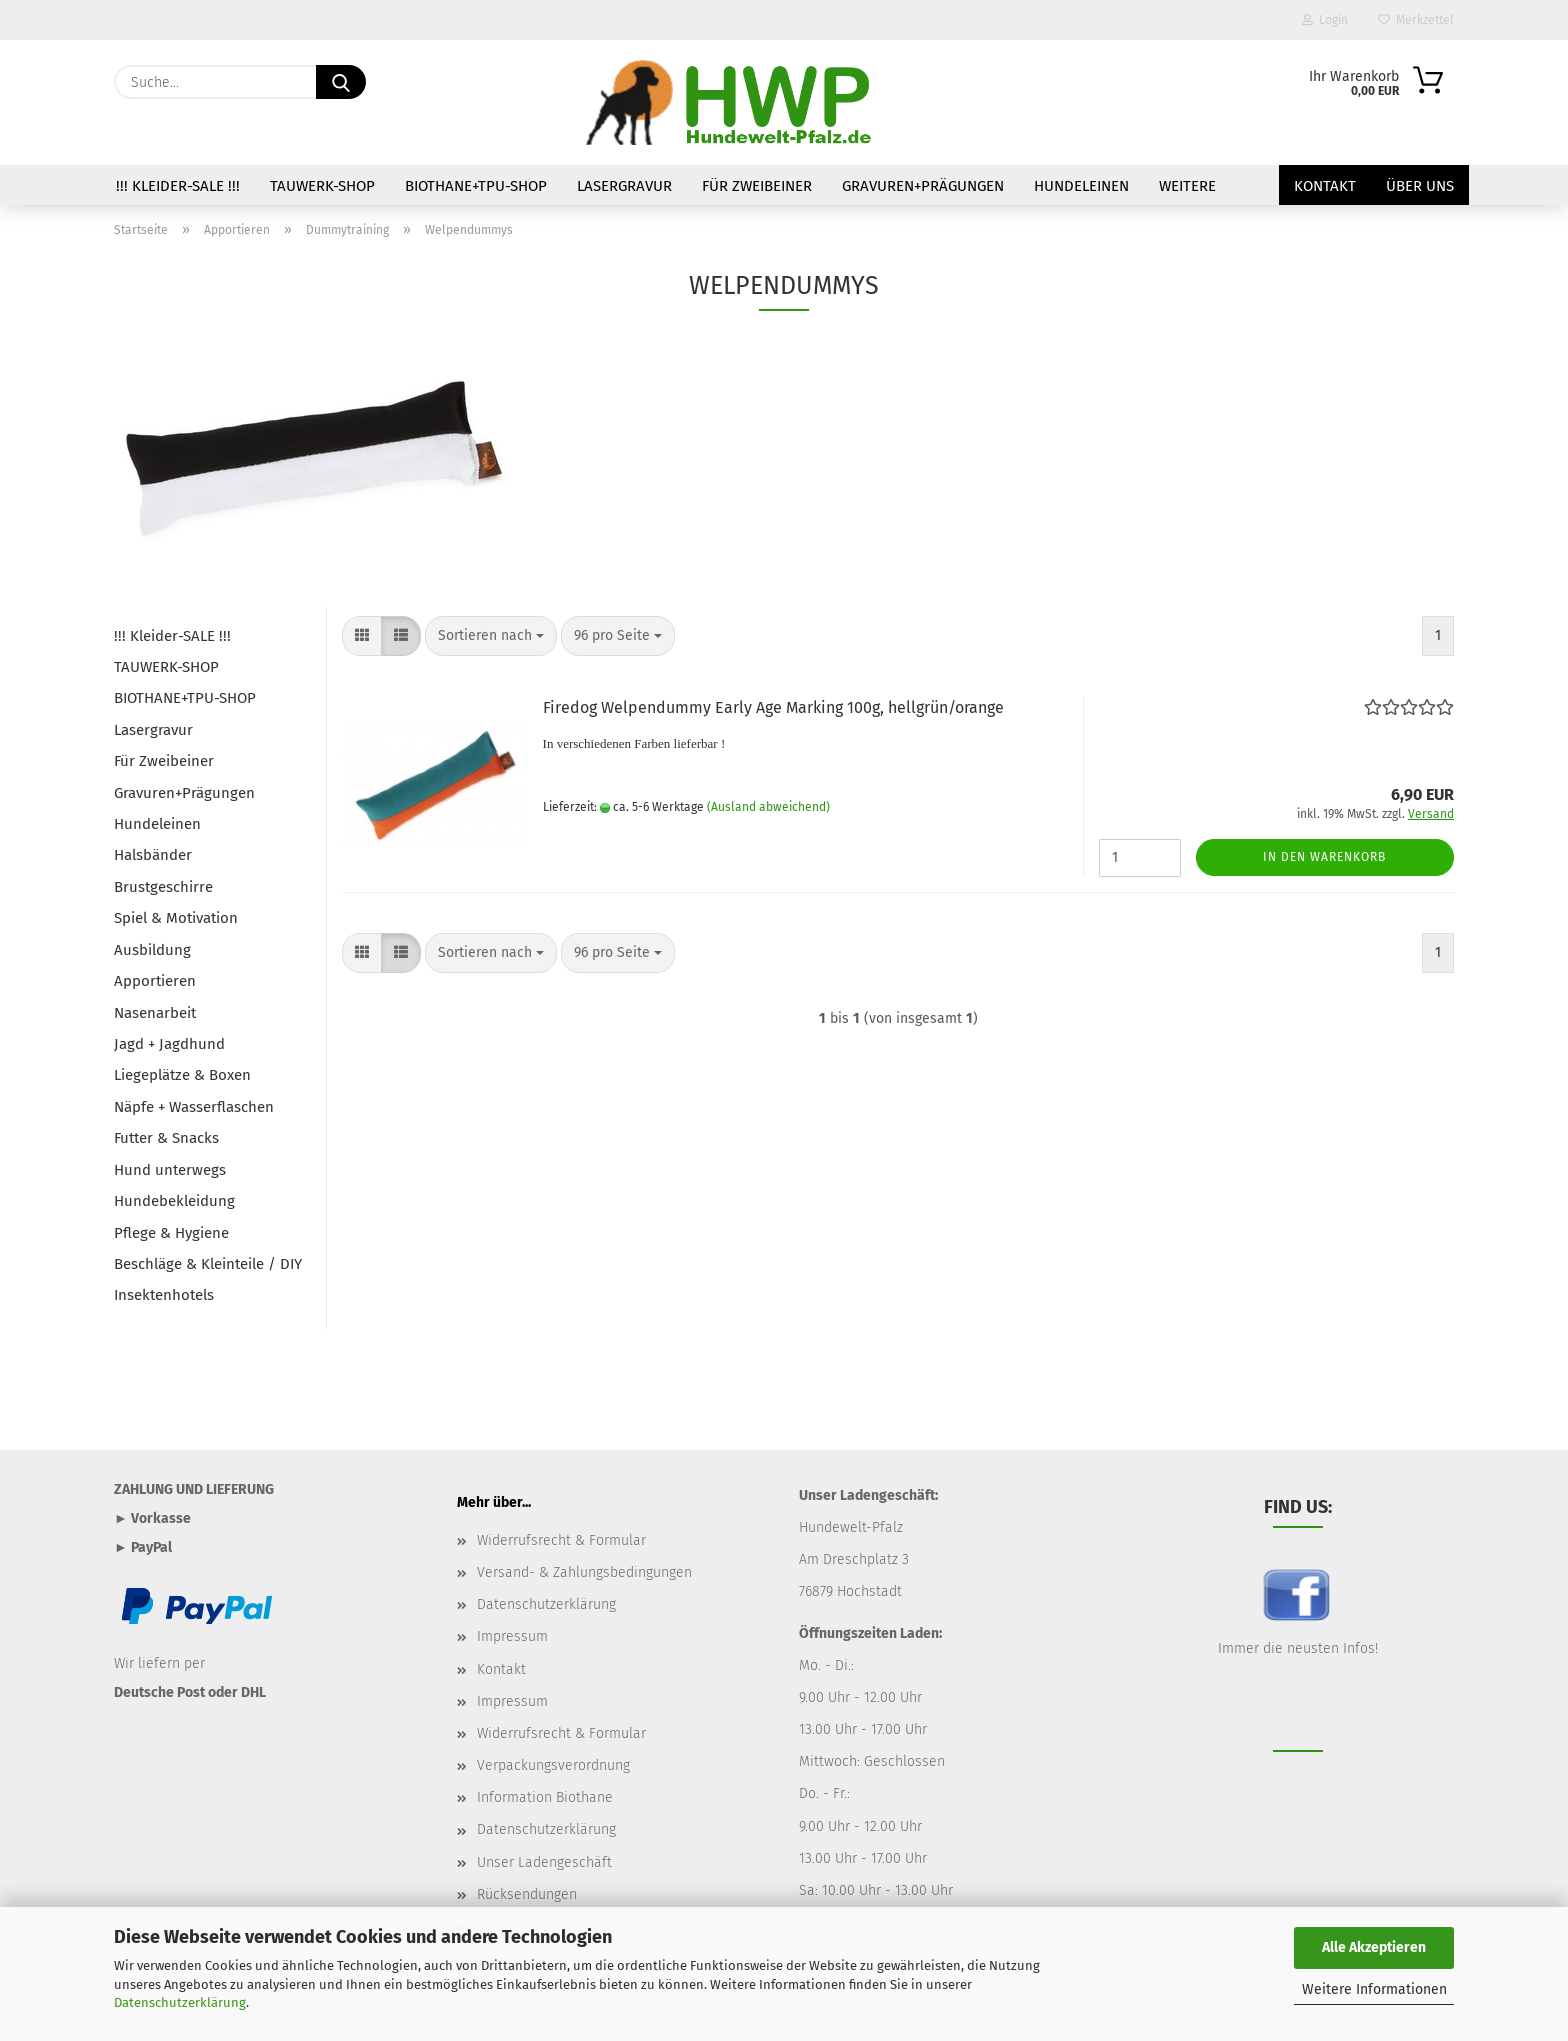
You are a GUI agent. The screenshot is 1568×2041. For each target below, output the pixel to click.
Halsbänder (153, 855)
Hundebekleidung (174, 1201)
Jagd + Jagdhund (169, 1044)
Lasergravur (624, 186)
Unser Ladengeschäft (544, 1862)
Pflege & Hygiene (171, 1233)
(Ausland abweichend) (768, 807)
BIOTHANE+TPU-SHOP (476, 186)
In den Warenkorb (1324, 857)
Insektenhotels (164, 1295)
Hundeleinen (1081, 186)
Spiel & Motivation (176, 918)
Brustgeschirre (163, 887)
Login (1325, 20)
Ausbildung (152, 950)
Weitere (1187, 186)
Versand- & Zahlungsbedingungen (584, 1572)
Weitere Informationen (1374, 1989)
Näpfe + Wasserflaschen (194, 1107)
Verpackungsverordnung (553, 1765)
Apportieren (155, 981)
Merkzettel (1416, 20)
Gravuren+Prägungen (923, 186)
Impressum (512, 1636)
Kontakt (1325, 186)
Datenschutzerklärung (180, 2002)
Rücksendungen (527, 1894)
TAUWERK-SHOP (322, 186)
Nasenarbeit (155, 1013)
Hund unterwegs (170, 1170)
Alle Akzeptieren (1374, 1947)
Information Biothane (545, 1797)
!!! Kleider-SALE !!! (178, 186)
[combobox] (491, 636)
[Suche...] (341, 82)
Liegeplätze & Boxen (182, 1075)
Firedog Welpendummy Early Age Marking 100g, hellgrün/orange (773, 707)
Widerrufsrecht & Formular (561, 1540)
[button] (362, 636)
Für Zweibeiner (757, 186)
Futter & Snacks (166, 1138)
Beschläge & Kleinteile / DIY (208, 1264)
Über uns (1420, 186)
